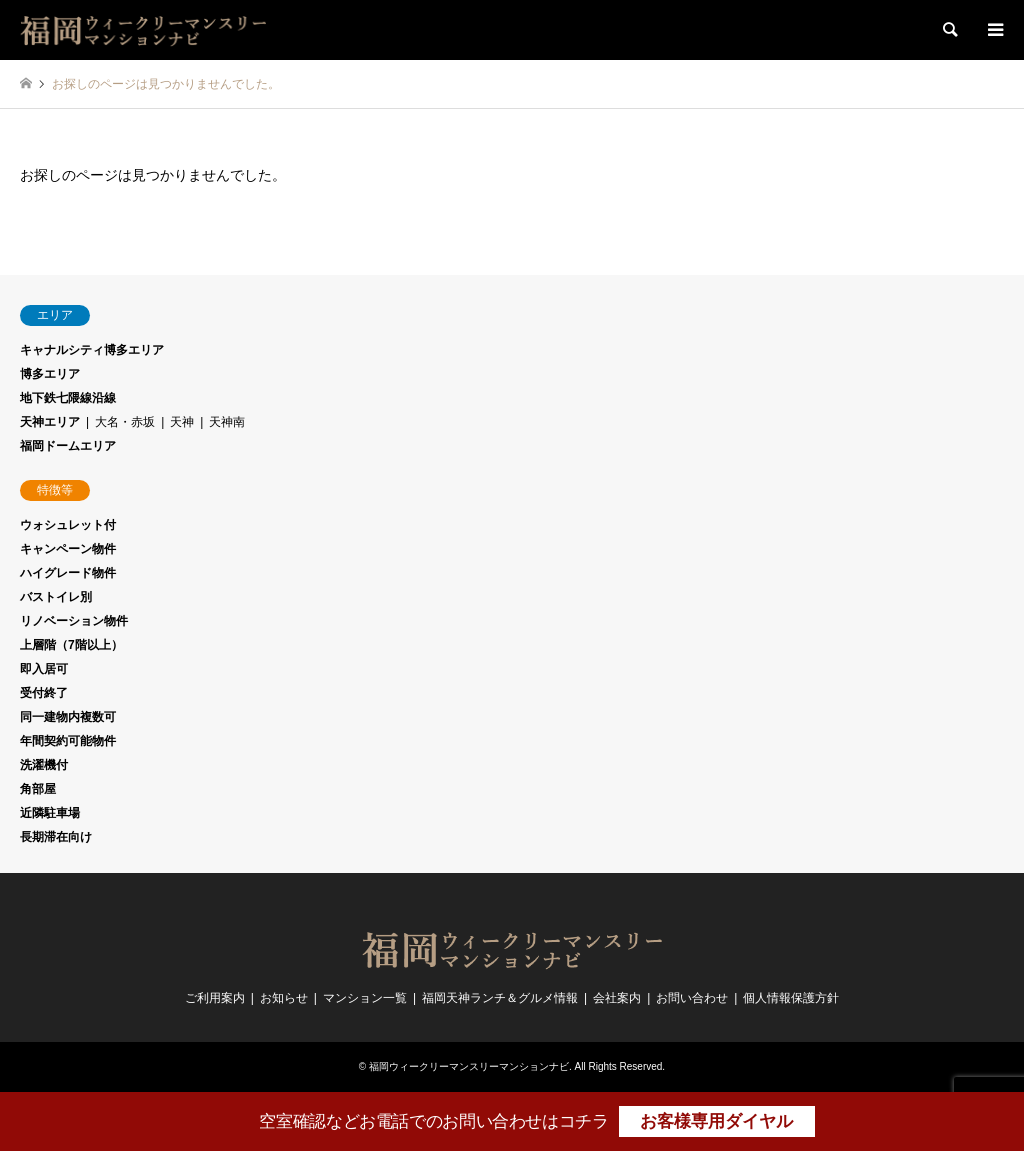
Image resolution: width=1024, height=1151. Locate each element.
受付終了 (44, 693)
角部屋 (38, 789)
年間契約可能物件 (68, 741)
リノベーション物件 (74, 621)
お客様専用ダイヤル (716, 1121)
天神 (182, 422)
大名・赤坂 (125, 422)
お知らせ (284, 998)
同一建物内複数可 (68, 717)
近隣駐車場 (50, 813)
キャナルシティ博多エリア (92, 350)
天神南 (227, 422)
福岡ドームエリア (68, 446)
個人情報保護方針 (791, 998)
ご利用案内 (215, 998)
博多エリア (50, 374)
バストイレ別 (56, 597)
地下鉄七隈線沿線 (68, 398)
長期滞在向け (56, 837)
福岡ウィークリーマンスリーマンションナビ (469, 1066)
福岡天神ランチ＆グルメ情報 (500, 998)
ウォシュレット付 (68, 525)
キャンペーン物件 (68, 549)
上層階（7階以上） (71, 645)
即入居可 (44, 669)
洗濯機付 (44, 765)
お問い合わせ (692, 998)
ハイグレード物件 (68, 573)
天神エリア (50, 422)
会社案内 (617, 998)
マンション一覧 (365, 998)
